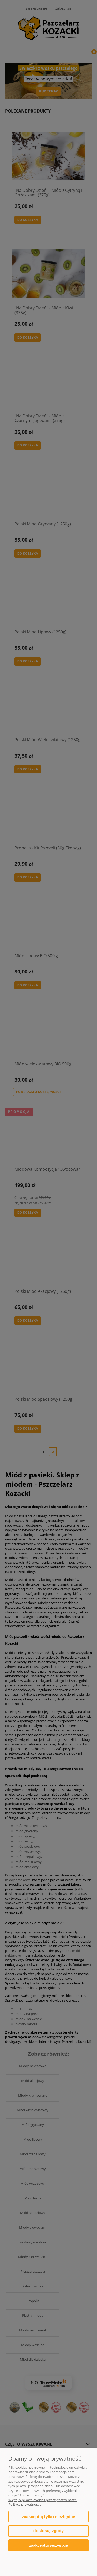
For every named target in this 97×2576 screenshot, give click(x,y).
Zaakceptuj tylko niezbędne (48, 2516)
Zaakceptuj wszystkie (48, 2545)
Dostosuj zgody (48, 2531)
